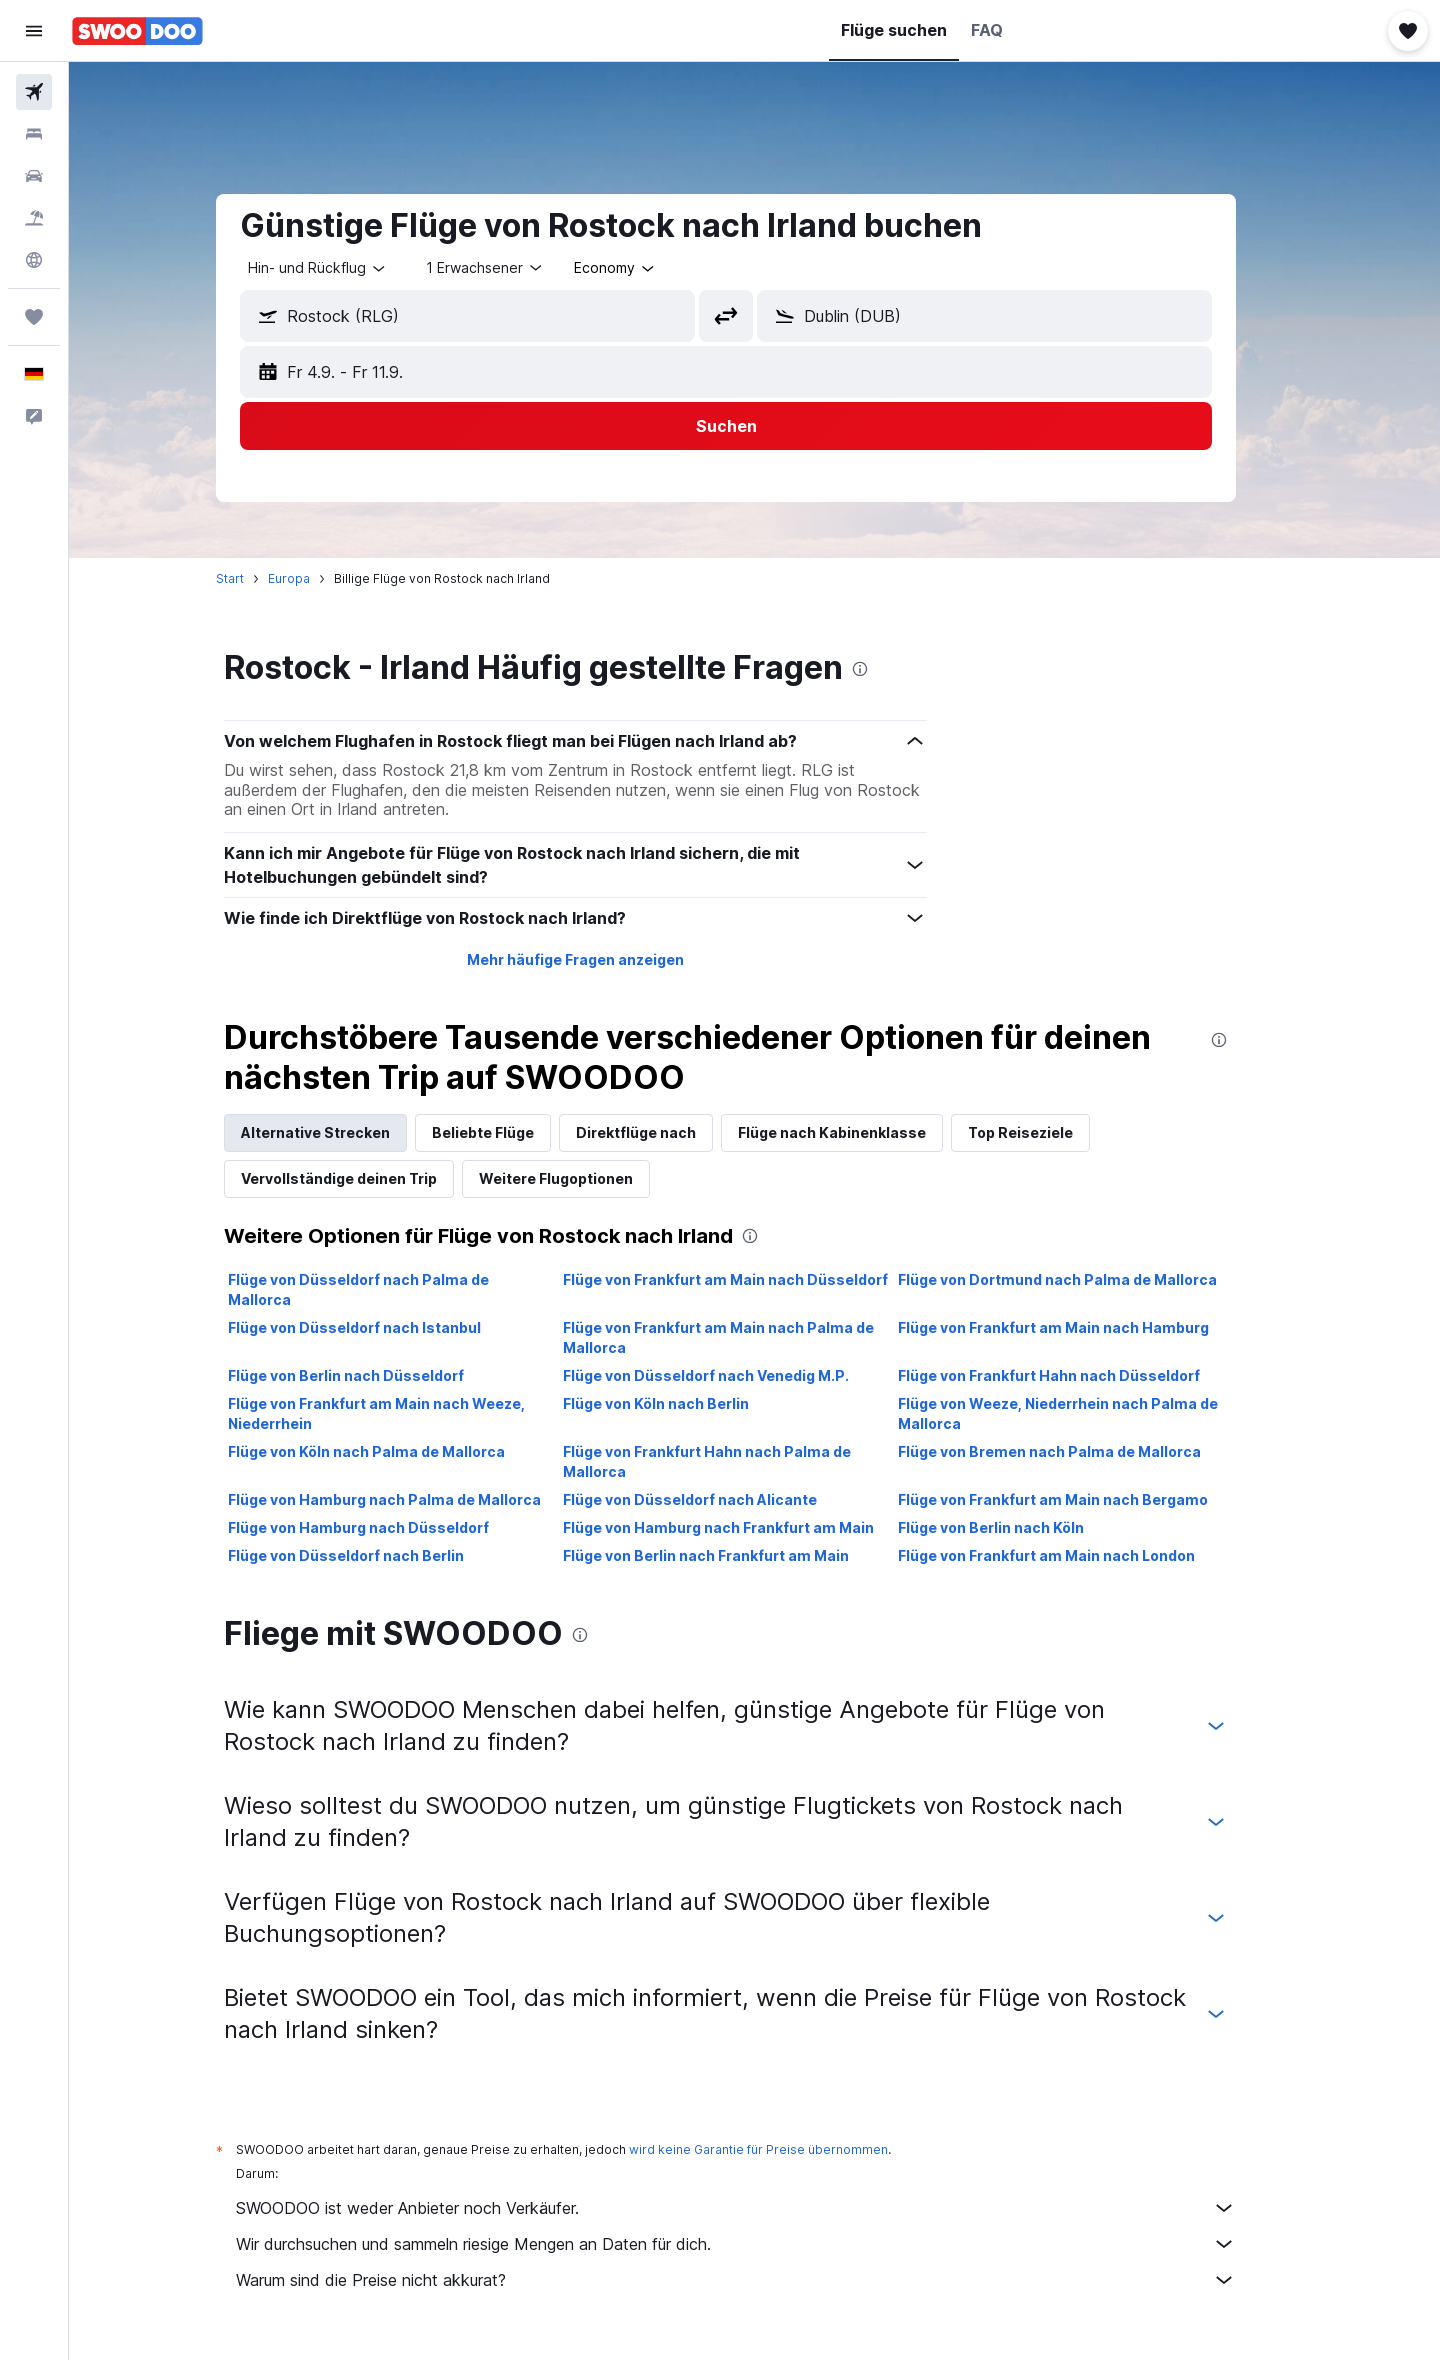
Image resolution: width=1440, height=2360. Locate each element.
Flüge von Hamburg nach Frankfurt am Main (746, 1527)
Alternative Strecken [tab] (344, 1132)
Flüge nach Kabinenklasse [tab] (861, 1132)
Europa (318, 578)
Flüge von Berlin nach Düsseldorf (375, 1375)
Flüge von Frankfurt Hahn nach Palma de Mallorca (735, 1461)
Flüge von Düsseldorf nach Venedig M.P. (734, 1375)
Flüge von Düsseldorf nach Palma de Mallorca (387, 1289)
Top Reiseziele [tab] (1049, 1132)
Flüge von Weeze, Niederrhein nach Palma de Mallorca (1086, 1413)
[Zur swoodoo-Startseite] (137, 31)
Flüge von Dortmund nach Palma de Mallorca (1085, 1279)
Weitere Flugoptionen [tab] (585, 1178)
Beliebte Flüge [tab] (512, 1132)
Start (259, 578)
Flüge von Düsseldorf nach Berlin (375, 1555)
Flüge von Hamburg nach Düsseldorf (387, 1527)
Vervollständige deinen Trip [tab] (368, 1178)
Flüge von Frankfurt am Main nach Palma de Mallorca (746, 1337)
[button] (34, 31)
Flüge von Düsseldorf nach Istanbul (383, 1327)
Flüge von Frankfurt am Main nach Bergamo (1081, 1499)
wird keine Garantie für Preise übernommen (787, 2149)
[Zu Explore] (34, 260)
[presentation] (889, 669)
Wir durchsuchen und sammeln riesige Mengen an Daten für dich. (765, 2244)
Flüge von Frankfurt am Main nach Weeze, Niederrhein (405, 1413)
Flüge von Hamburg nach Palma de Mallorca (413, 1499)
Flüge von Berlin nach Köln (1019, 1527)
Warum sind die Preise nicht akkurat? (765, 2280)
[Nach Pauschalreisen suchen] (34, 218)
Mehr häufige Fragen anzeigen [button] (603, 959)
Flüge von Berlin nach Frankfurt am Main (734, 1555)
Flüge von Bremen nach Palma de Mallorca (1077, 1451)
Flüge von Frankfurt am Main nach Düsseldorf (753, 1279)
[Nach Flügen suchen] (34, 92)
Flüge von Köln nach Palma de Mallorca (395, 1451)
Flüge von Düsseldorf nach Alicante (718, 1499)
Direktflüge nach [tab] (665, 1132)
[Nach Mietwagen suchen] (34, 176)
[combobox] (347, 268)
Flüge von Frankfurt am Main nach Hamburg (1081, 1327)
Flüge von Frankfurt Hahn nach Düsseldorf (1077, 1375)
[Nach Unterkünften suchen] (34, 134)
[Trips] (34, 317)
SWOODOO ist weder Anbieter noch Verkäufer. (765, 2208)
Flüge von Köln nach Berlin (684, 1403)
